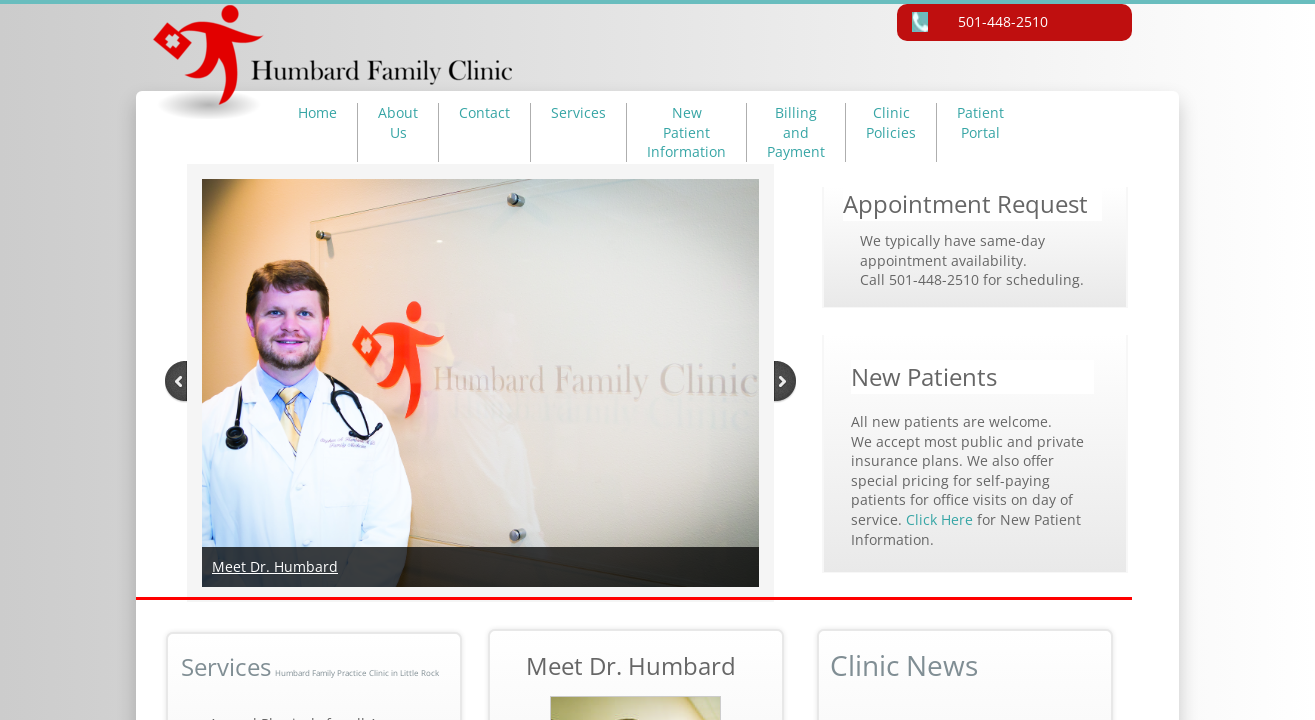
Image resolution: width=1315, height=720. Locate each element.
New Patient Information (686, 132)
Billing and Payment (796, 132)
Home (317, 112)
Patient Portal (980, 122)
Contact (484, 112)
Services (578, 112)
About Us (398, 122)
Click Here (941, 519)
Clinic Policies (891, 122)
